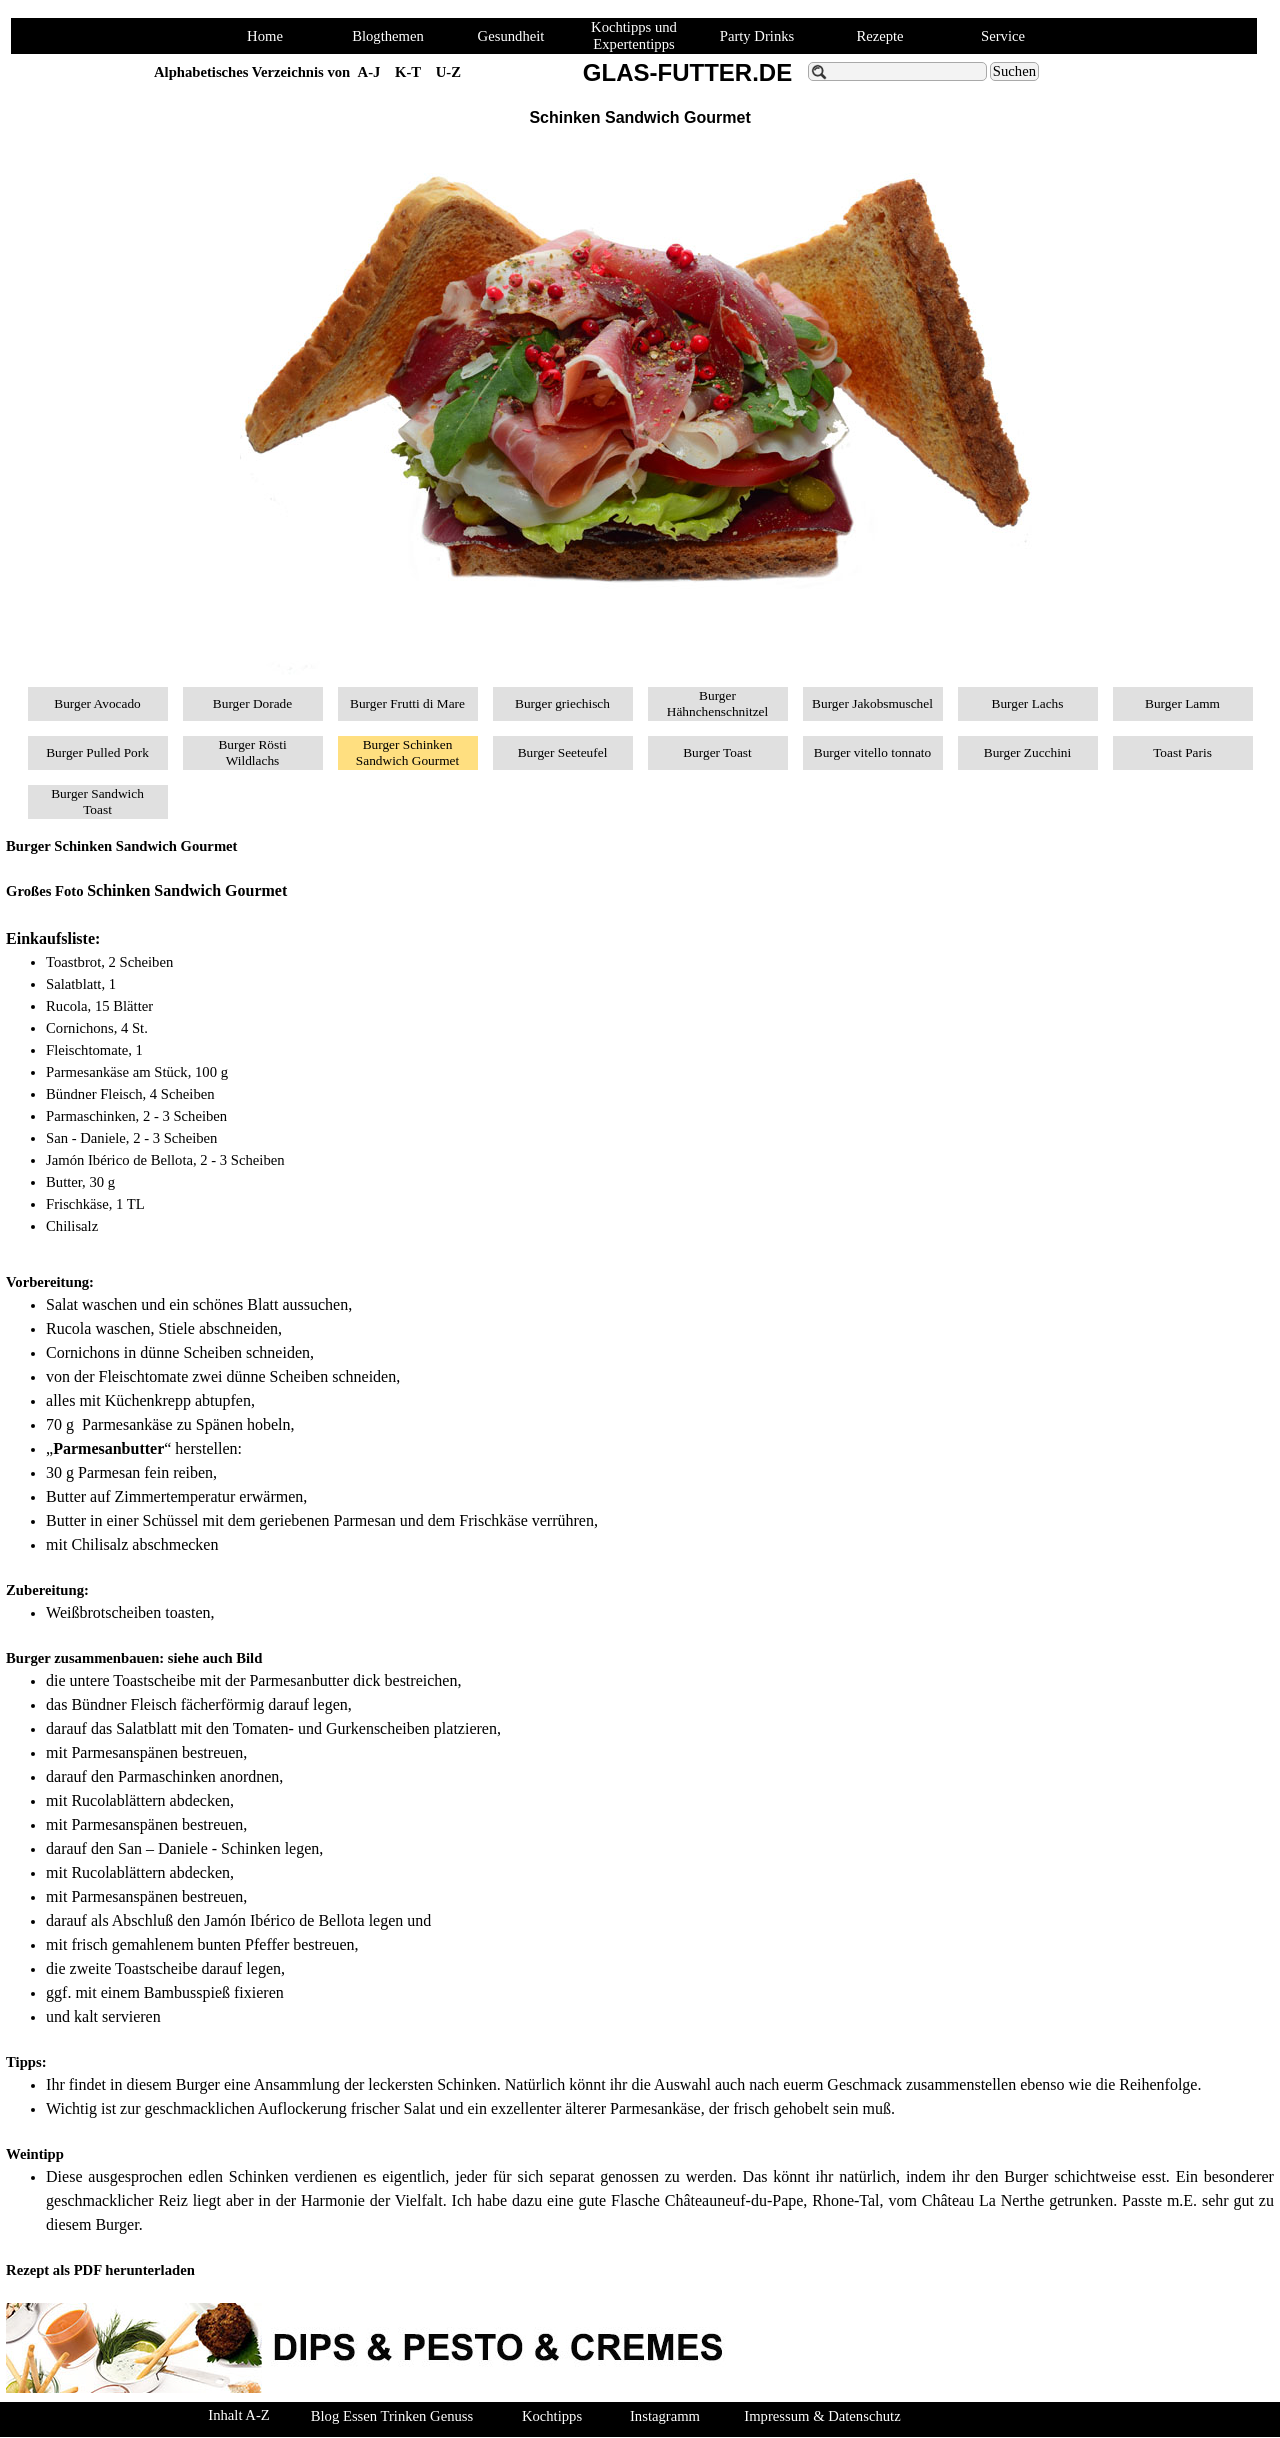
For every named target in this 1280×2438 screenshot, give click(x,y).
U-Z (448, 72)
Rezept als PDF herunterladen (100, 2270)
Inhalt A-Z (238, 2415)
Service (1003, 36)
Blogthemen (388, 36)
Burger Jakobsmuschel (872, 703)
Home (265, 36)
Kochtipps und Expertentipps (634, 35)
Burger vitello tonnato (872, 752)
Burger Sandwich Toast (97, 801)
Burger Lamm (1182, 703)
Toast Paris (1182, 752)
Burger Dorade (252, 703)
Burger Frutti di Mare (407, 703)
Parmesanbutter (108, 1448)
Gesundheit (511, 36)
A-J (369, 72)
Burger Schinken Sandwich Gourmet (407, 752)
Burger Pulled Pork (97, 752)
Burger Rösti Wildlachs (252, 752)
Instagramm (665, 2416)
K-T (408, 72)
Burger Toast (717, 752)
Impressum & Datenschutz (822, 2416)
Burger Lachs (1028, 703)
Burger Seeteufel (563, 752)
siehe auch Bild (215, 1658)
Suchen (1014, 71)
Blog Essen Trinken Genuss (392, 2416)
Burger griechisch (562, 703)
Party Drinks (757, 36)
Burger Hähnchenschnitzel (717, 703)
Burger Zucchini (1027, 752)
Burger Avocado (97, 703)
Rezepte (879, 36)
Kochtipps (552, 2416)
